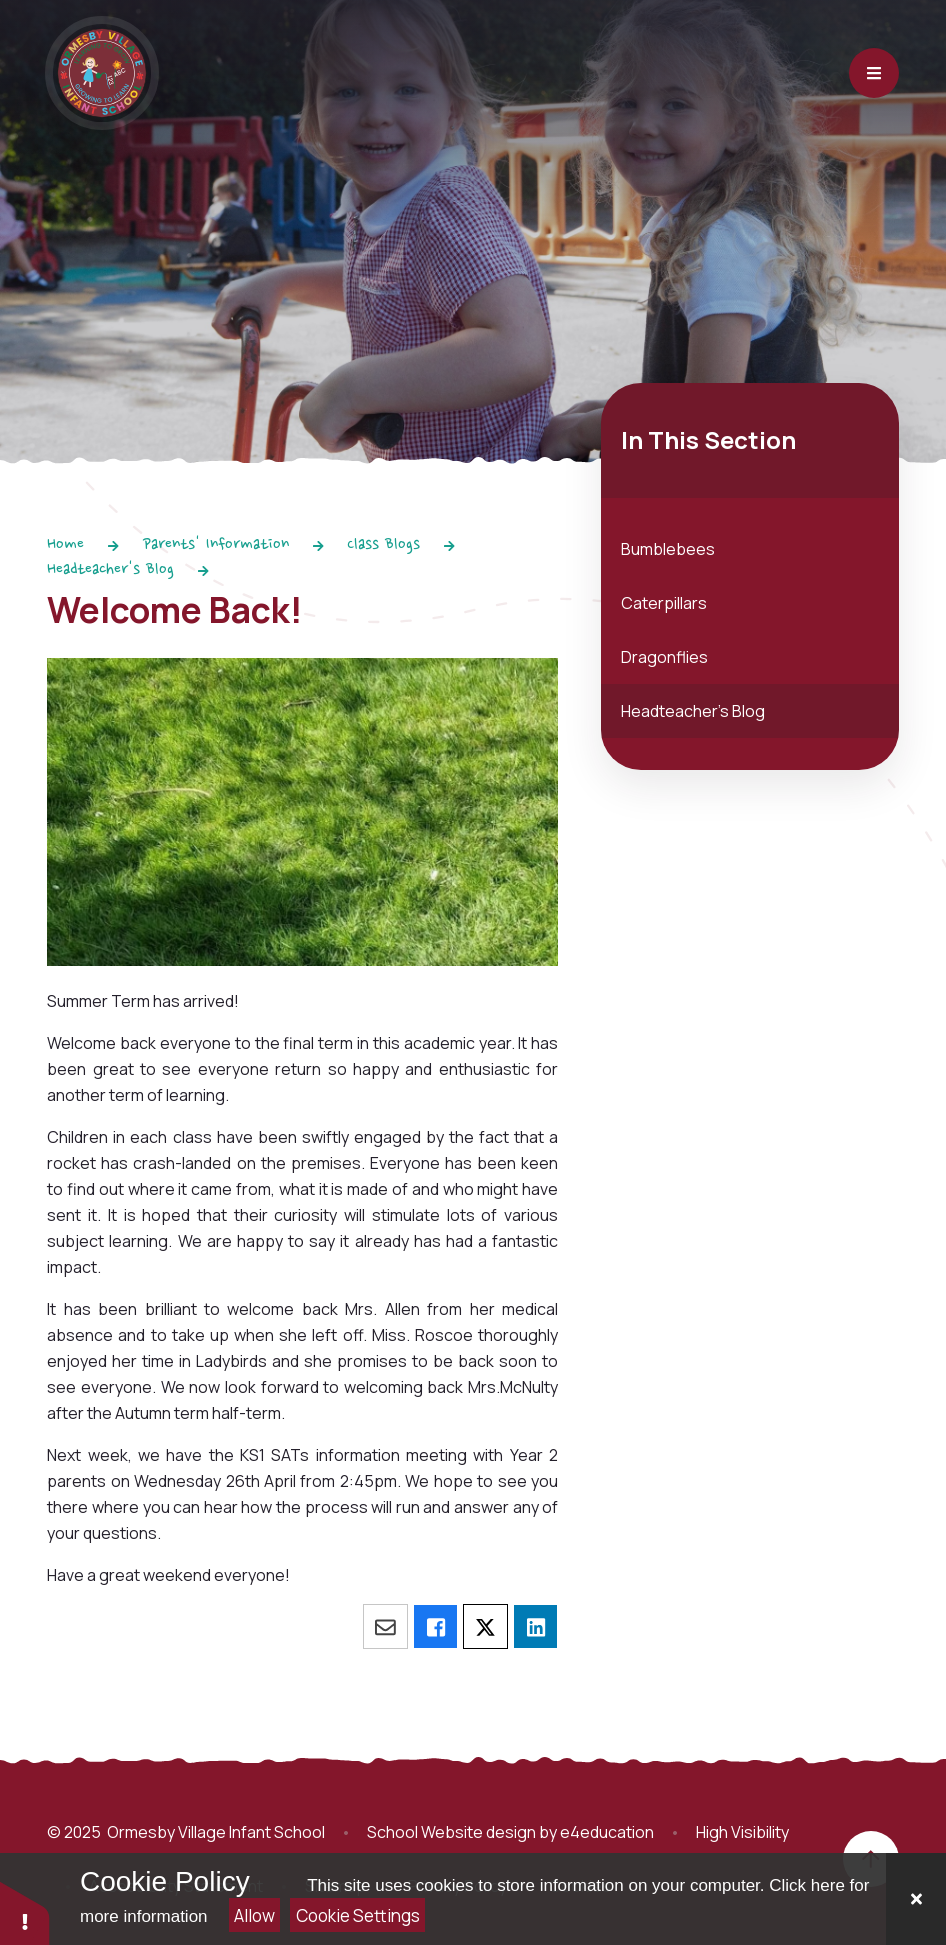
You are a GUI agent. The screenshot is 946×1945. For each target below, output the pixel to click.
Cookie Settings (358, 1915)
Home (65, 545)
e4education (607, 1832)
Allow (254, 1915)
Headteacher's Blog (110, 570)
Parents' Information (216, 545)
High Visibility (742, 1832)
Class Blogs (383, 545)
